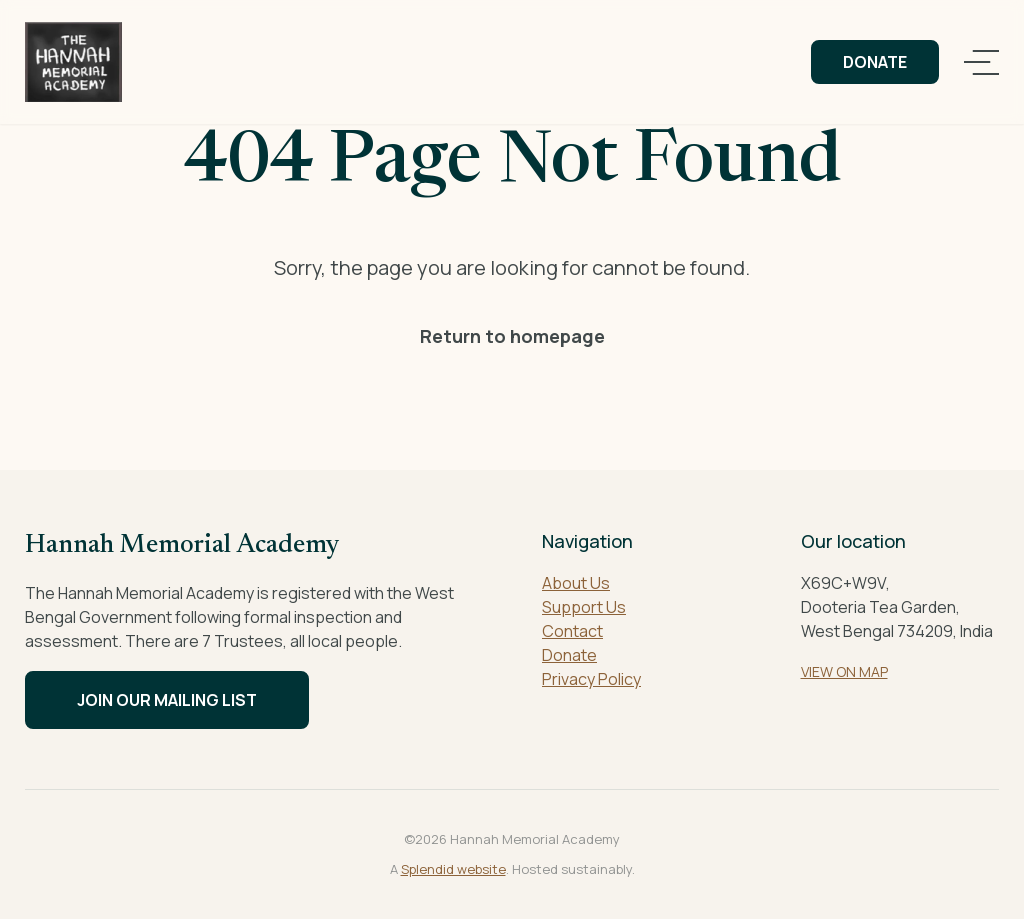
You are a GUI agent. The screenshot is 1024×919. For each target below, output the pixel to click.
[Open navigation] (981, 62)
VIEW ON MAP (844, 671)
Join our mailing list (167, 700)
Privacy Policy (591, 679)
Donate (875, 62)
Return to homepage (512, 336)
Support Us (584, 607)
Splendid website (453, 869)
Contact (572, 631)
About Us (576, 583)
